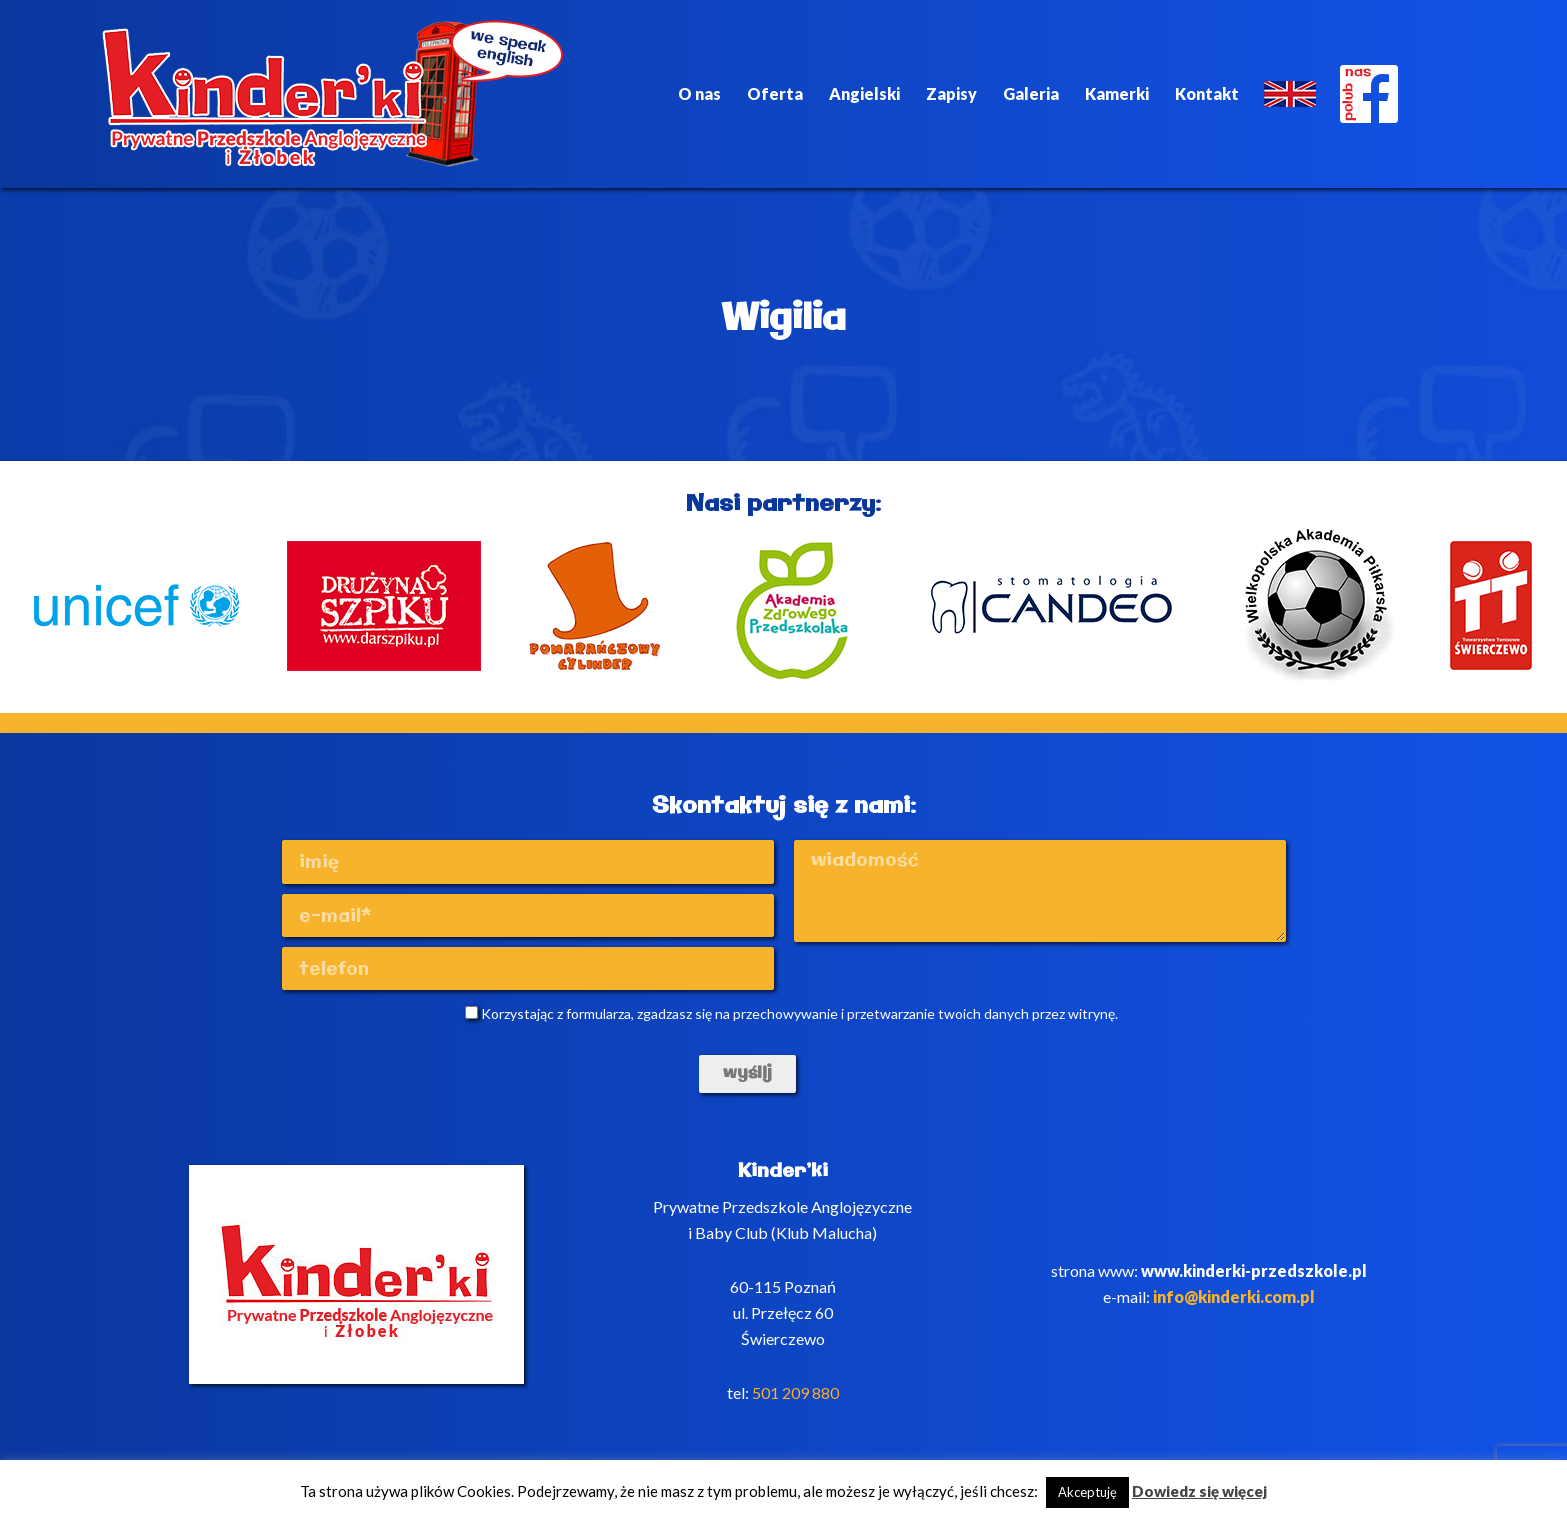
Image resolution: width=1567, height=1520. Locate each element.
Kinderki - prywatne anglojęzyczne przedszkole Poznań (333, 94)
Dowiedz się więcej (1199, 1491)
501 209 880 (795, 1392)
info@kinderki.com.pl (1234, 1296)
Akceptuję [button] (1087, 1492)
